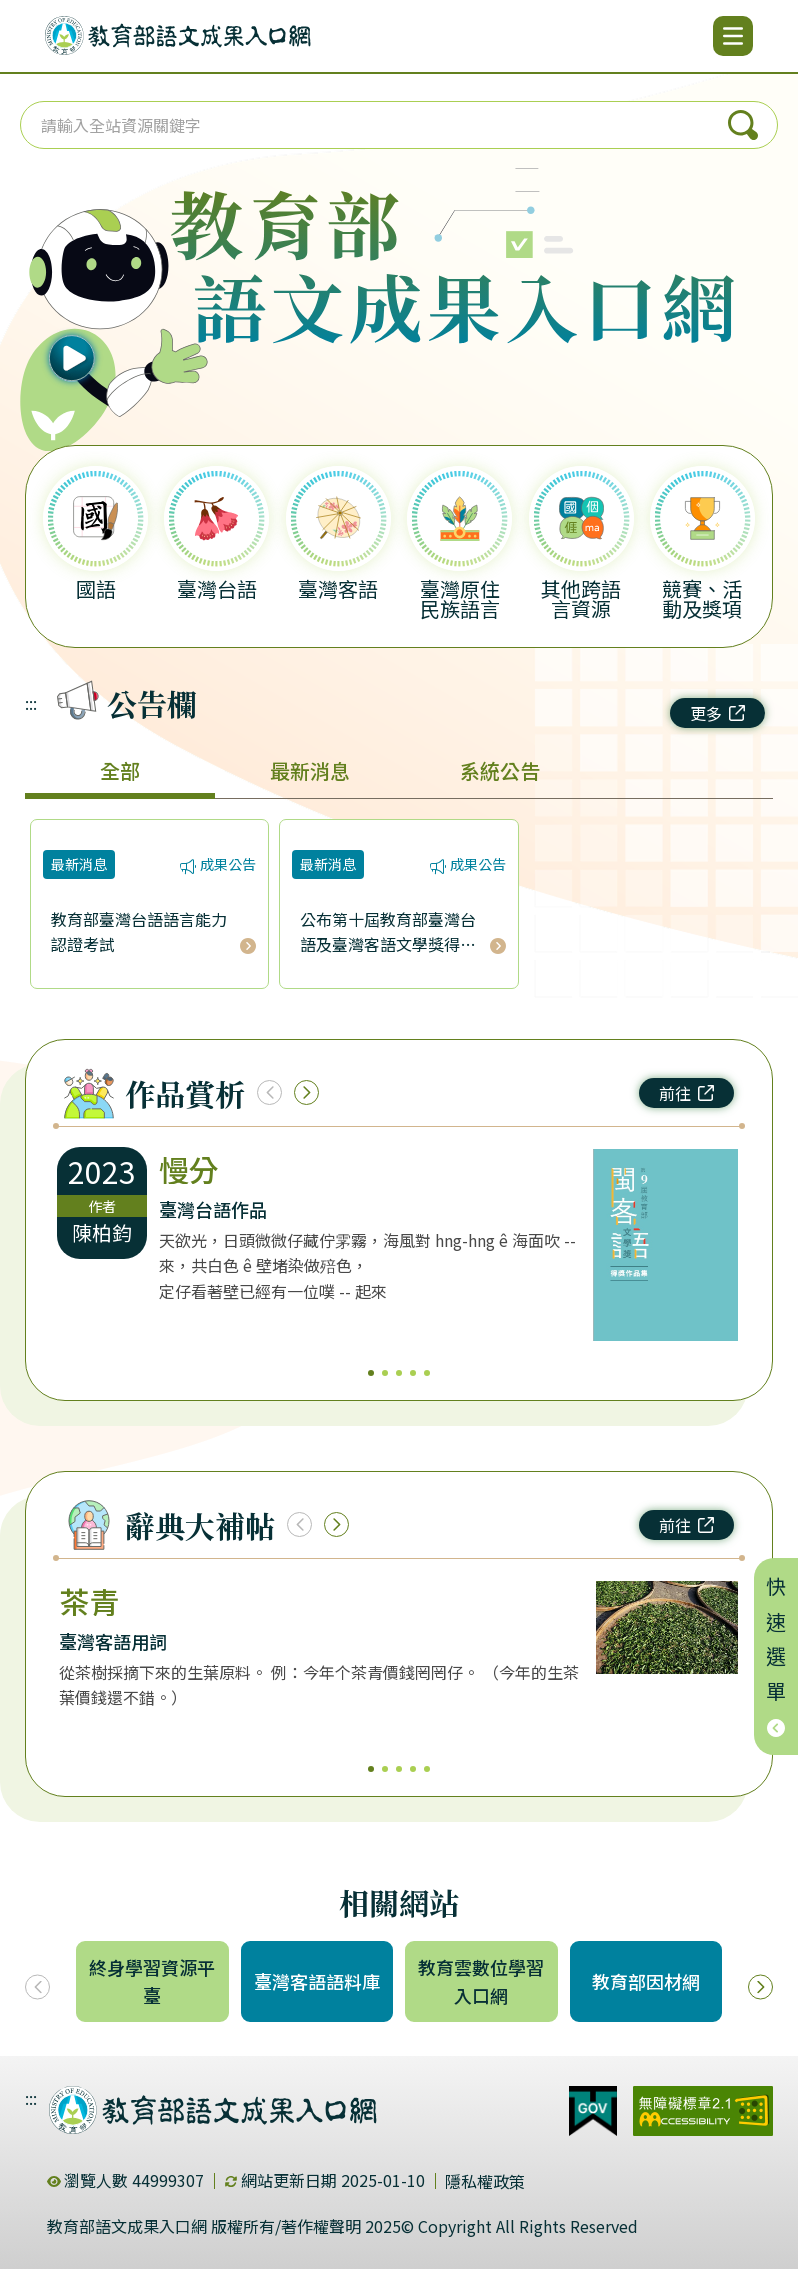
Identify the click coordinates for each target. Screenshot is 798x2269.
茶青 (89, 1601)
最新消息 (310, 770)
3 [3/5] (399, 1373)
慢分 (189, 1169)
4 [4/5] (413, 1373)
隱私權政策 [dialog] (485, 2181)
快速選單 (776, 1656)
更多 (717, 713)
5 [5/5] (427, 1373)
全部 (120, 770)
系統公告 (500, 770)
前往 (686, 1093)
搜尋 (743, 125)
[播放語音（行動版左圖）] (104, 300)
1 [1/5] (371, 1373)
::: (31, 703)
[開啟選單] (733, 36)
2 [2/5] (385, 1373)
